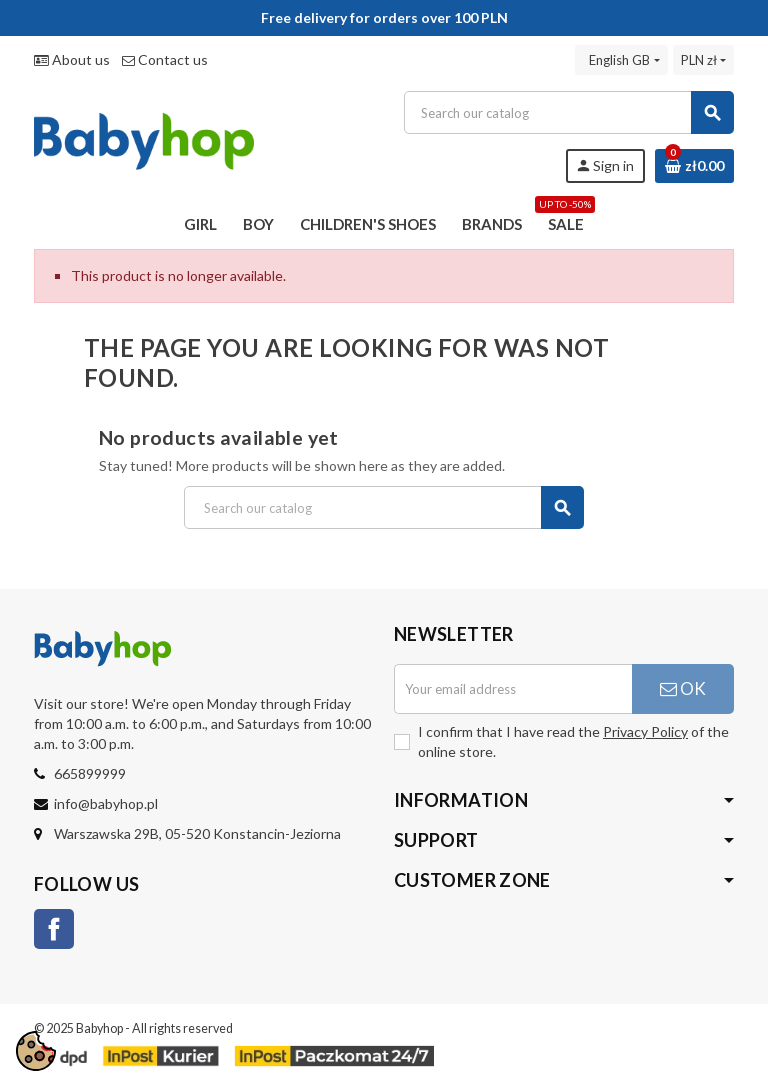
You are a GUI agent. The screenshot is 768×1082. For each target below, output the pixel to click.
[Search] (568, 112)
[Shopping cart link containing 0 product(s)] (694, 166)
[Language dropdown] (621, 60)
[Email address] (513, 689)
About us (72, 59)
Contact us (165, 59)
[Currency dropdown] (703, 60)
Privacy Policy (645, 731)
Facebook (54, 929)
